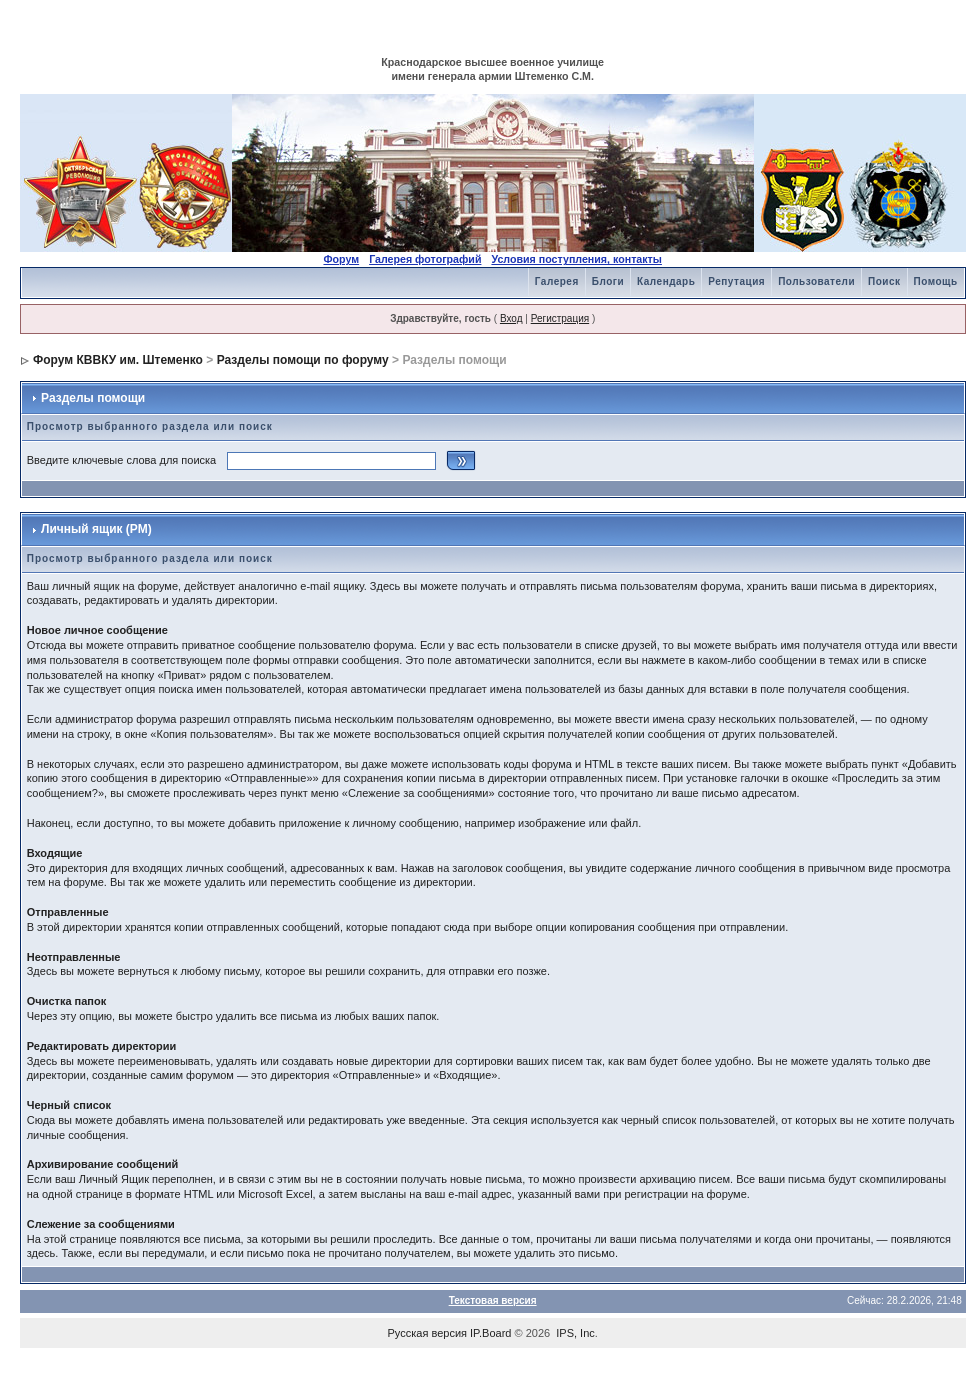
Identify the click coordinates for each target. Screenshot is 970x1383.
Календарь (666, 281)
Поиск (884, 281)
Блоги (608, 281)
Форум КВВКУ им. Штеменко (118, 360)
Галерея (557, 281)
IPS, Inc (575, 1333)
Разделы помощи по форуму (303, 360)
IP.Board (490, 1333)
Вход (511, 318)
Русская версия (427, 1333)
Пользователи (816, 281)
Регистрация (560, 318)
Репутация (736, 281)
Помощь (936, 281)
